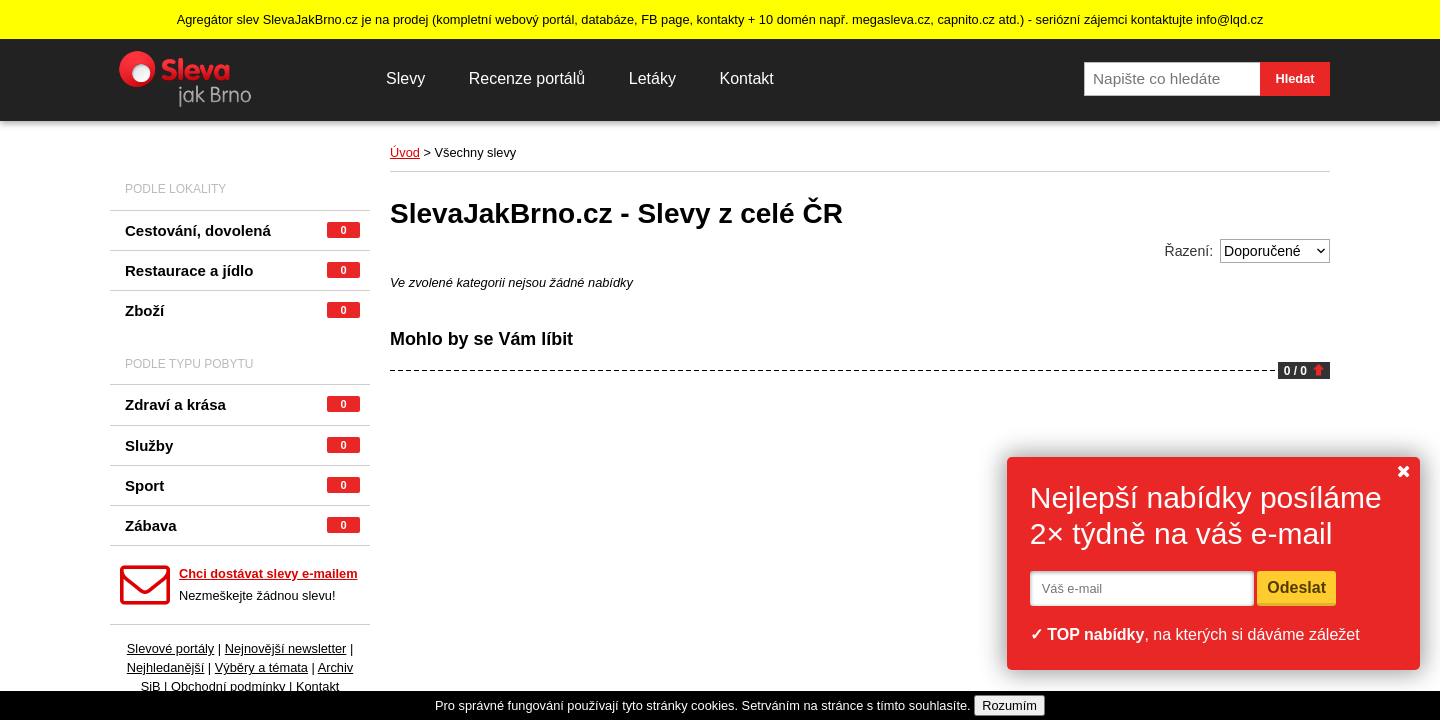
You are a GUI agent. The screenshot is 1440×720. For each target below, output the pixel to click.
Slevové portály (171, 648)
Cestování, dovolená (242, 230)
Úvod (405, 152)
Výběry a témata (261, 667)
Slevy (405, 78)
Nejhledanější (166, 667)
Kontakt (746, 78)
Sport (242, 485)
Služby (242, 445)
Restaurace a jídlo (242, 270)
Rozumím (1009, 705)
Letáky (652, 78)
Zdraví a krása (242, 404)
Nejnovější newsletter (286, 648)
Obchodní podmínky (228, 686)
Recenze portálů (527, 78)
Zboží (242, 310)
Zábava (242, 525)
